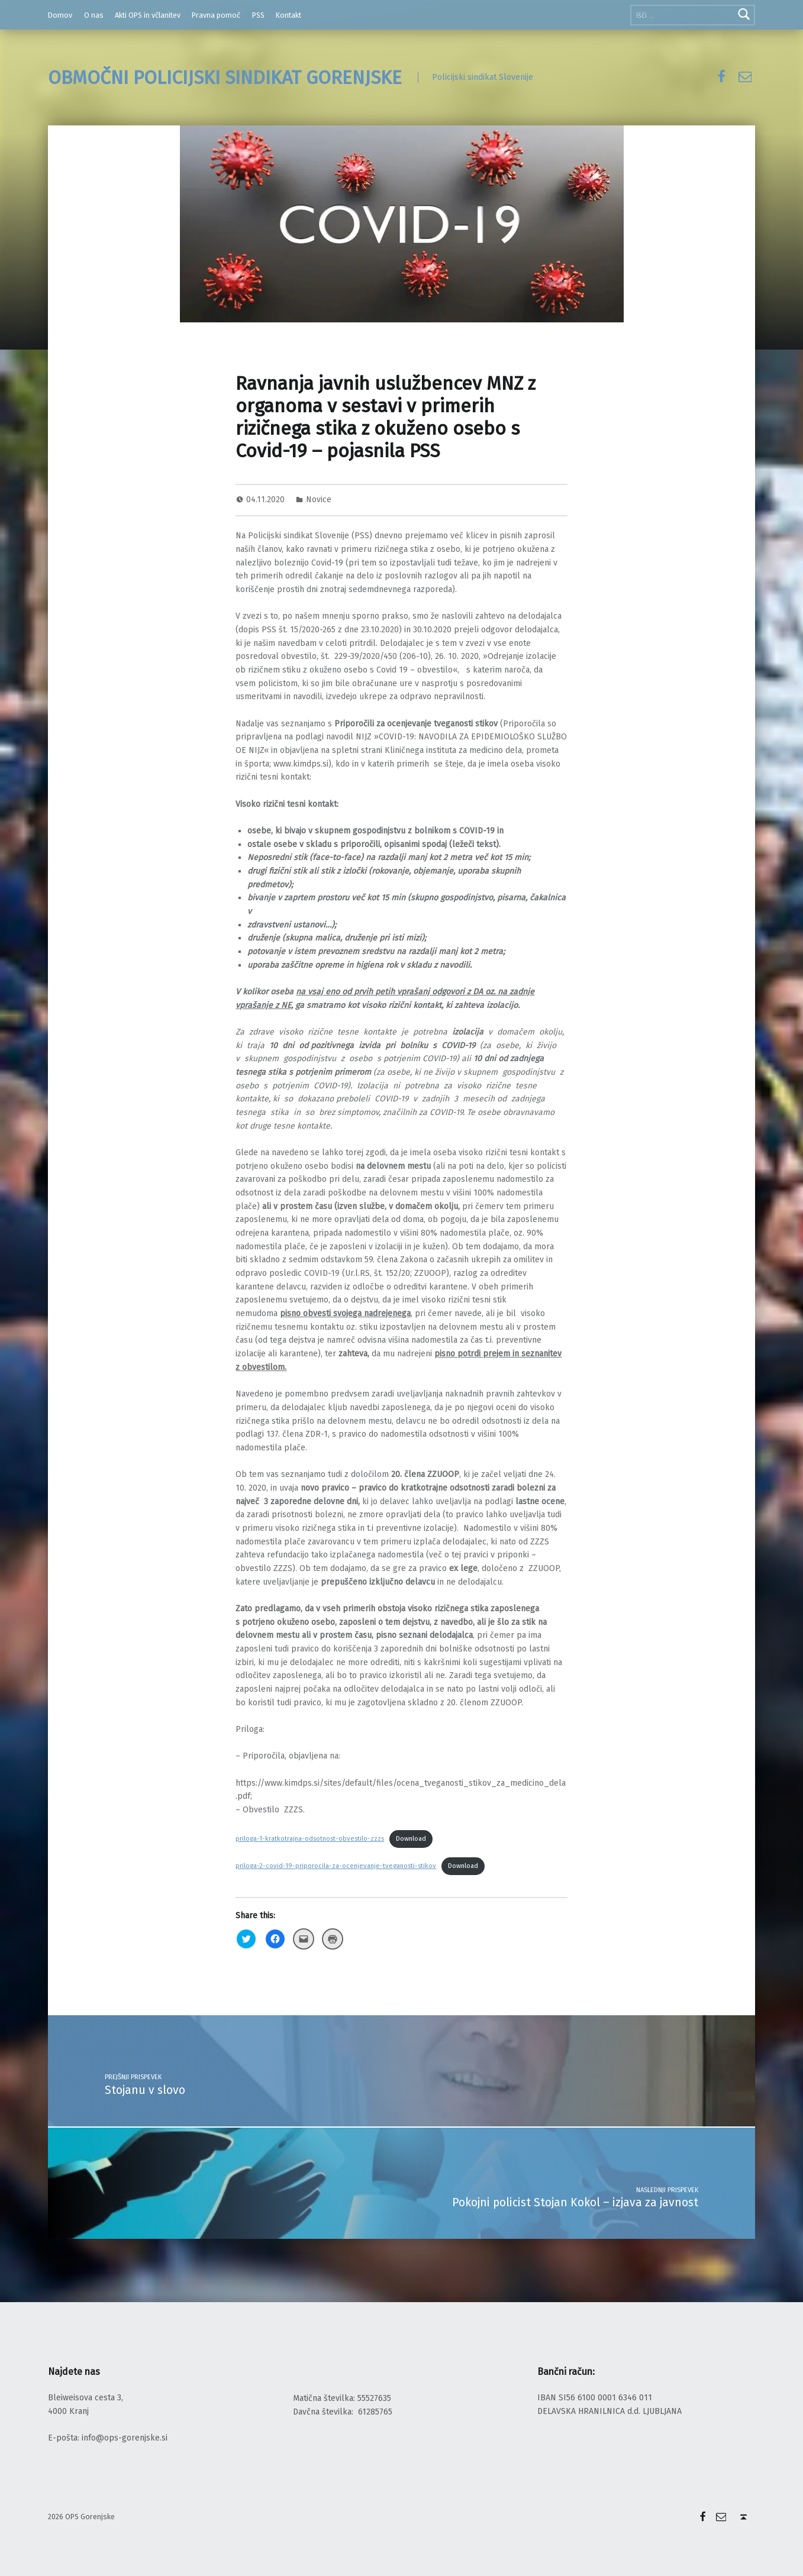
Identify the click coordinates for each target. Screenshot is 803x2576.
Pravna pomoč (216, 15)
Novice (318, 499)
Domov (60, 15)
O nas (94, 15)
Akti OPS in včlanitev (147, 15)
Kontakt (288, 15)
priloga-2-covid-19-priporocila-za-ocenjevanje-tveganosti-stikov (336, 1866)
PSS (258, 15)
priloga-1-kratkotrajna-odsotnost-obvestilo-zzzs (310, 1839)
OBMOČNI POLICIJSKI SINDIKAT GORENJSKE (225, 77)
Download (411, 1839)
